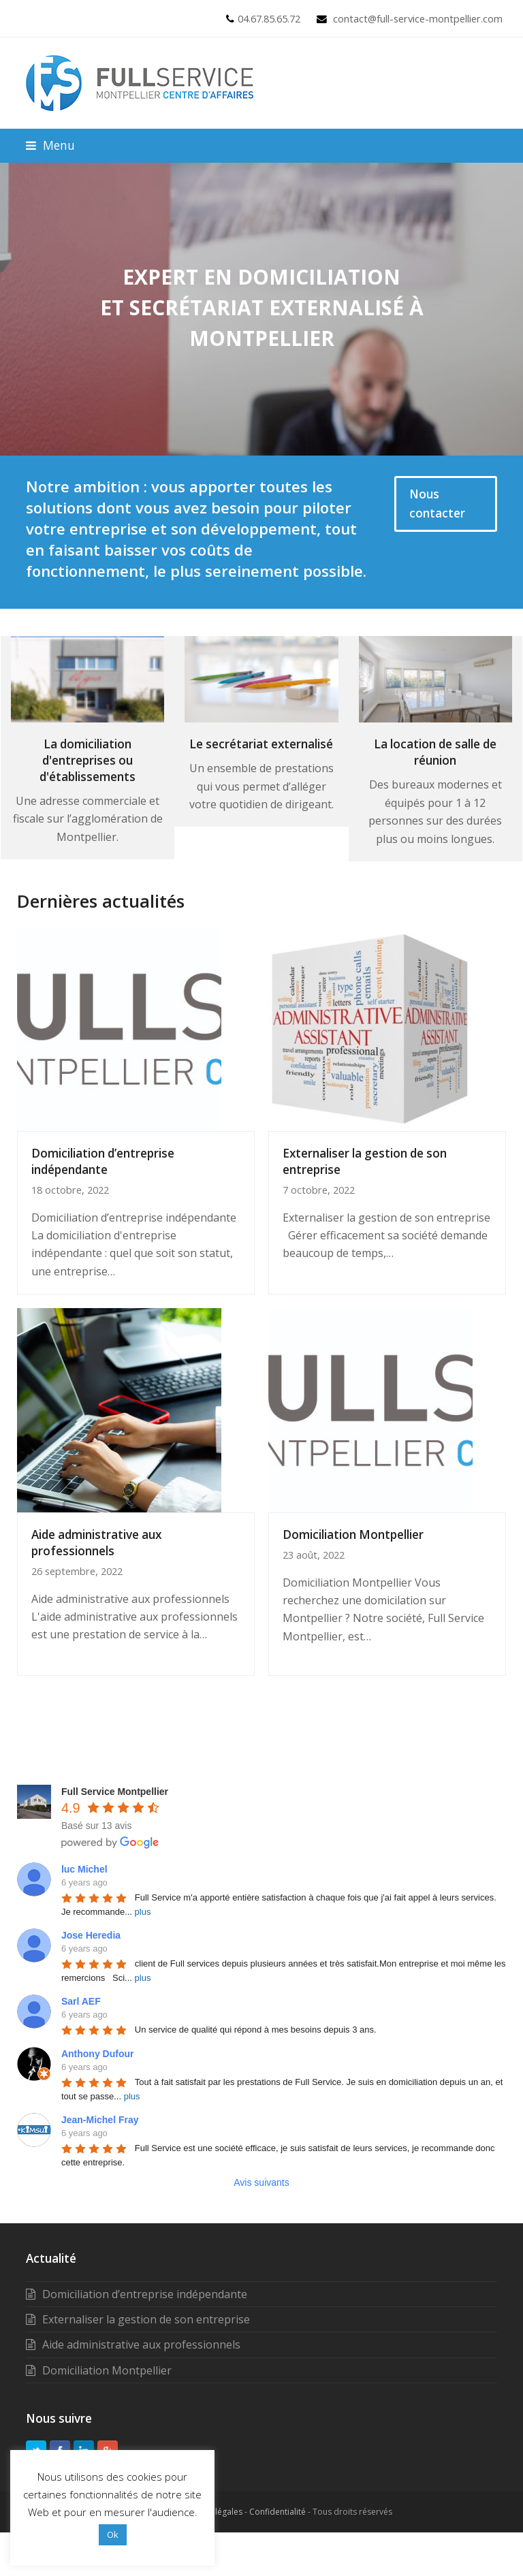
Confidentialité (277, 2511)
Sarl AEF (81, 2001)
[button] (50, 145)
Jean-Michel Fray (100, 2119)
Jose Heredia (91, 1935)
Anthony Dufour (97, 2053)
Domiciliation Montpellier (353, 1534)
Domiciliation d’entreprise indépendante (102, 1161)
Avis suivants (261, 2182)
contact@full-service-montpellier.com (418, 18)
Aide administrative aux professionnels (96, 1543)
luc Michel (84, 1869)
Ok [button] (112, 2534)
